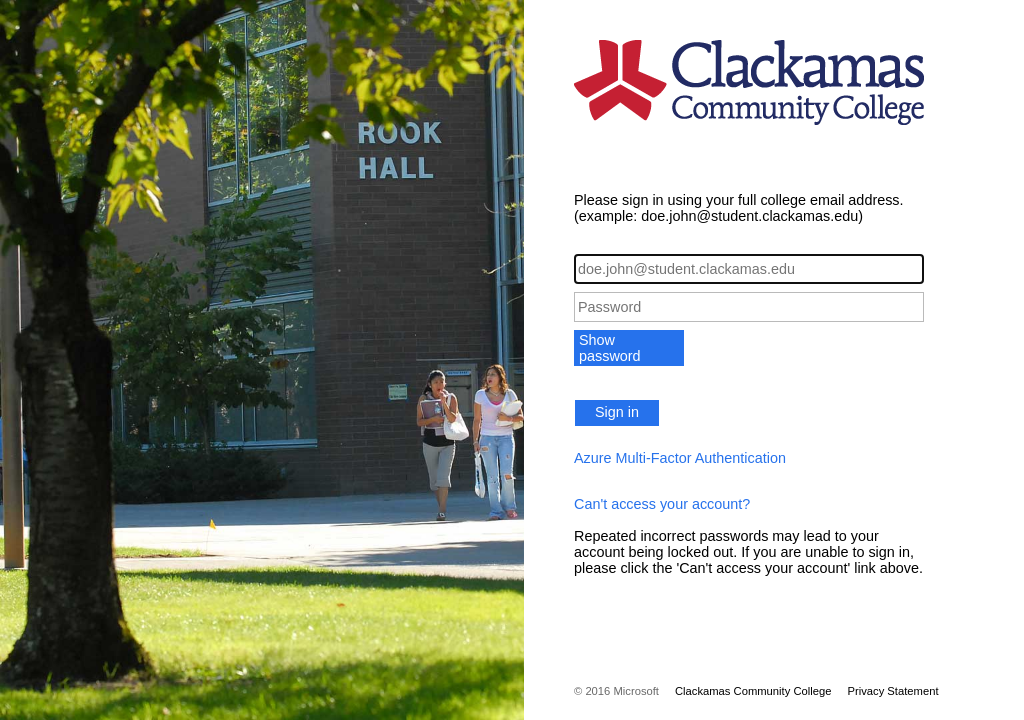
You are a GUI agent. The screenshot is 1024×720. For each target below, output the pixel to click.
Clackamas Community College (753, 691)
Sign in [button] (617, 412)
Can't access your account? (662, 504)
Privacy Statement (892, 691)
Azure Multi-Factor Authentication (680, 458)
